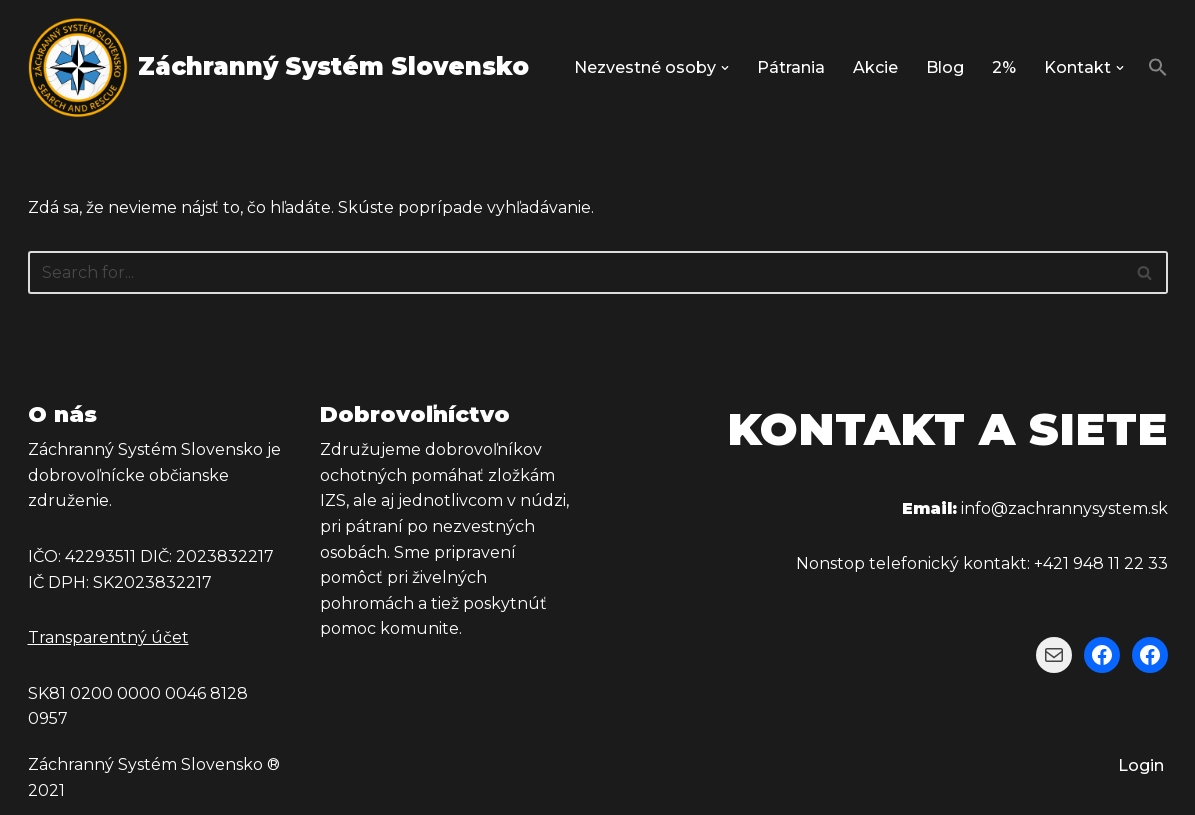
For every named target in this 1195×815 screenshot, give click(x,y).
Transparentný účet (108, 637)
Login (1141, 765)
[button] (725, 68)
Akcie (875, 67)
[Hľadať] (575, 272)
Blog (945, 67)
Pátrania (791, 67)
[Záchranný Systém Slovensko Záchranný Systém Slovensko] (278, 67)
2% (1004, 67)
